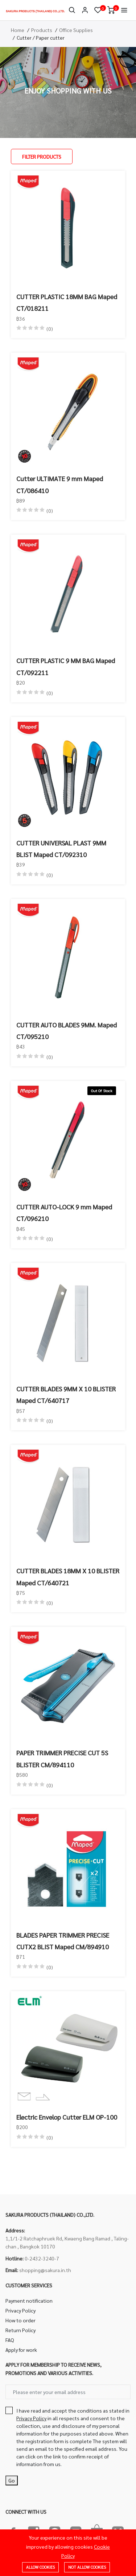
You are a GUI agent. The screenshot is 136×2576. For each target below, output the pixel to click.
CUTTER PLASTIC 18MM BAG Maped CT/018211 (66, 302)
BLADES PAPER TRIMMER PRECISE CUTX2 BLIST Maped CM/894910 (62, 1941)
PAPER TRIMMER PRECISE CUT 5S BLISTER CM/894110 (62, 1758)
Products (41, 30)
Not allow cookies (87, 2567)
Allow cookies (40, 2567)
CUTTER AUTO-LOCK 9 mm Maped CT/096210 (64, 1212)
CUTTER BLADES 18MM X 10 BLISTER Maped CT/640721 (67, 1576)
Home (17, 30)
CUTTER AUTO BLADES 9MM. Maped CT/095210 (66, 1031)
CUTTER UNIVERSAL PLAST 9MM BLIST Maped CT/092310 (61, 849)
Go (11, 2480)
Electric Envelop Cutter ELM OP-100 (66, 2117)
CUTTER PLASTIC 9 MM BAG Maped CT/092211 (65, 666)
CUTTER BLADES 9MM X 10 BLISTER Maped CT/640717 (66, 1394)
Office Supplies (76, 30)
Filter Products (41, 156)
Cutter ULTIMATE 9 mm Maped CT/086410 (59, 484)
